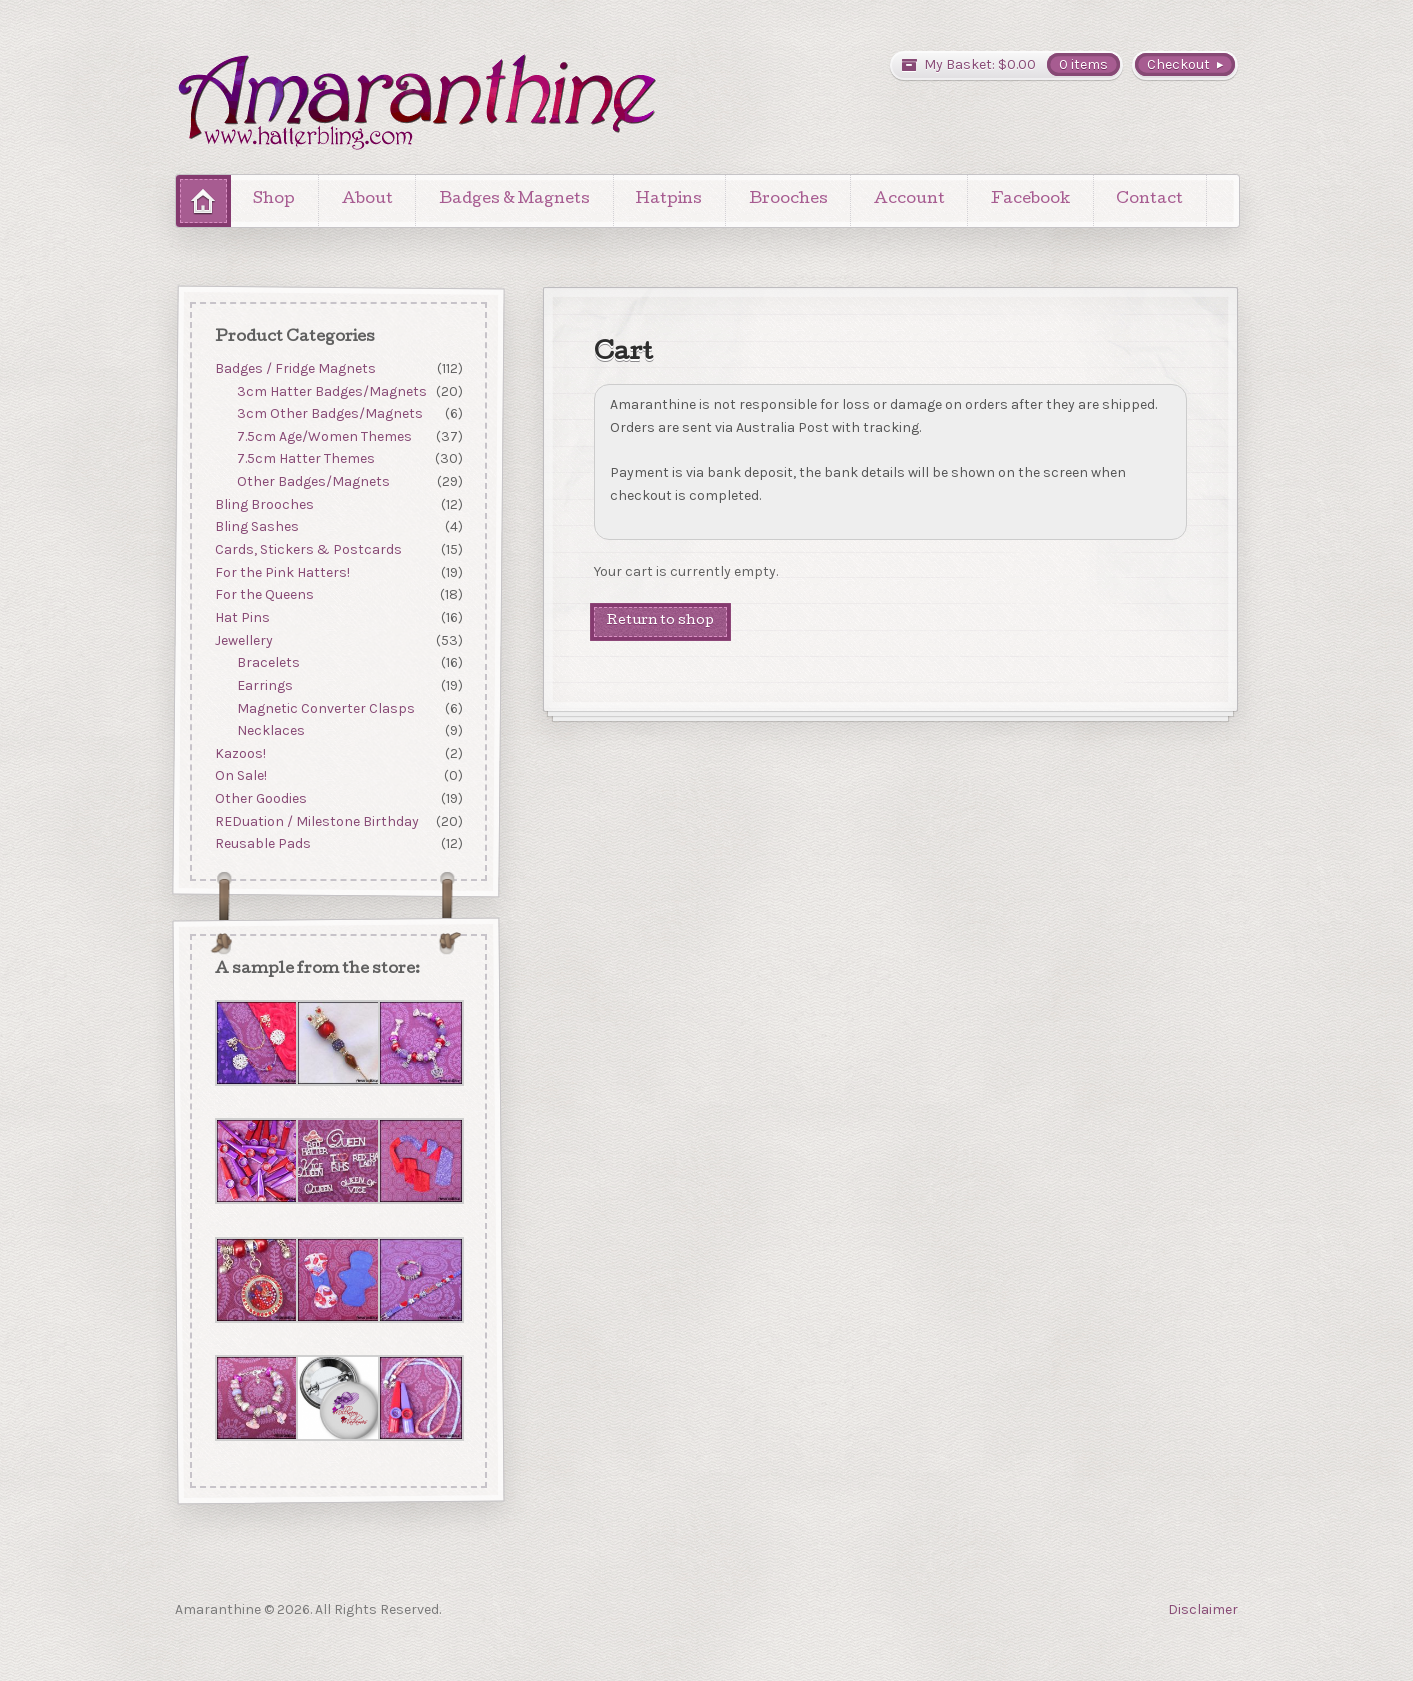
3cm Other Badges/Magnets (330, 413)
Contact (1149, 200)
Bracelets (268, 662)
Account (909, 200)
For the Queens (263, 595)
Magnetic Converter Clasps (326, 708)
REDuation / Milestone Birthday (316, 821)
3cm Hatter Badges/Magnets (332, 391)
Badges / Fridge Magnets (294, 368)
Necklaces (271, 730)
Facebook (1030, 200)
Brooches (788, 200)
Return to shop (660, 621)
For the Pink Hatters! (281, 572)
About (367, 200)
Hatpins (669, 200)
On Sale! (240, 776)
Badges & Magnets (514, 200)
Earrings (265, 685)
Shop (274, 200)
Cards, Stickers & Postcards (307, 549)
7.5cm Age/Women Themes (324, 436)
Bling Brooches (263, 504)
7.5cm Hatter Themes (306, 459)
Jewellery (243, 640)
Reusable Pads (262, 844)
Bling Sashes (256, 527)
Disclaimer (1203, 1609)
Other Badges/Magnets (313, 481)
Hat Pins (241, 617)
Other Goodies (260, 798)
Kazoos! (239, 753)
